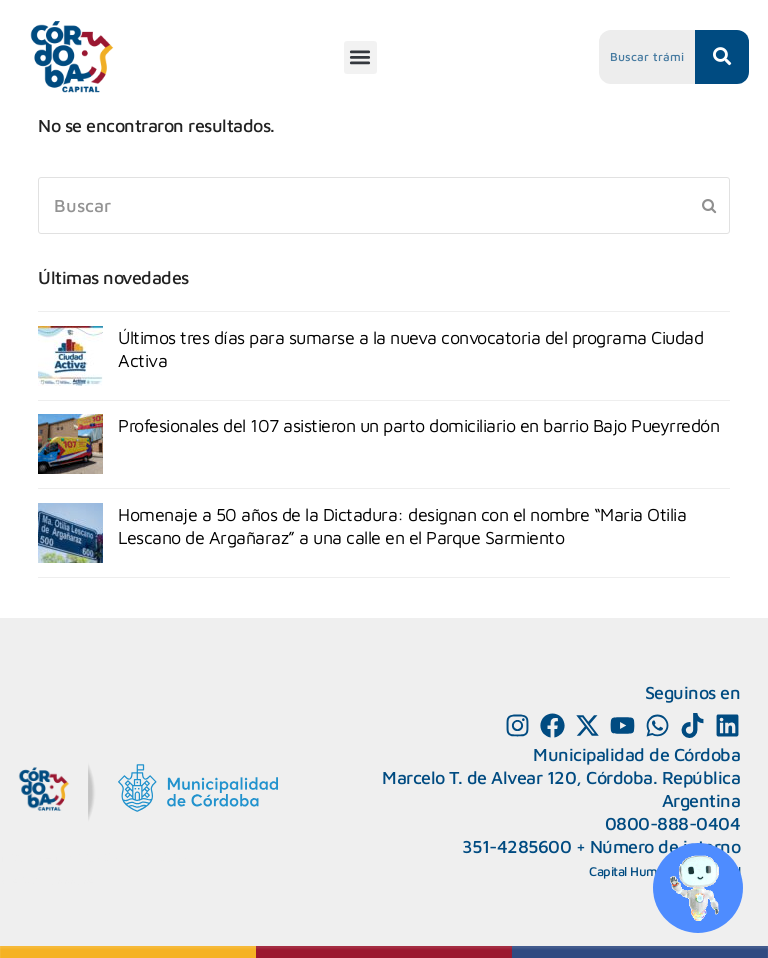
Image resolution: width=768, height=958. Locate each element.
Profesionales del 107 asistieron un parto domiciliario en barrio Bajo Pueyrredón (418, 425)
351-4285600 (517, 846)
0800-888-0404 (673, 823)
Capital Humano (634, 871)
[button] (360, 57)
